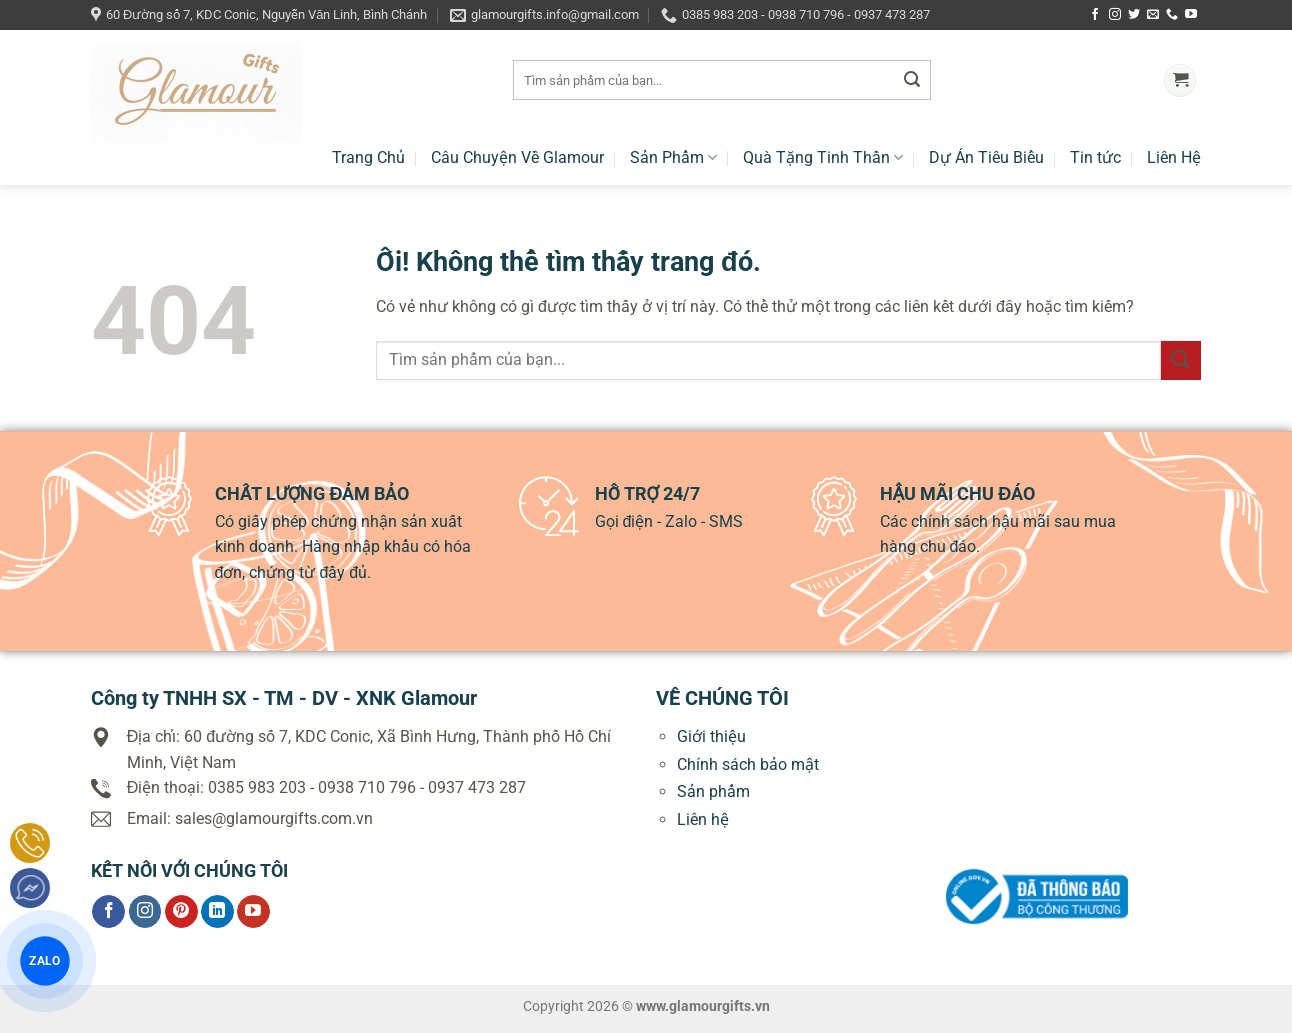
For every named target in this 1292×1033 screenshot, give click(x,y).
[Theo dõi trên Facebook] (1095, 15)
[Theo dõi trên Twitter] (1134, 15)
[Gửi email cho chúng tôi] (1153, 15)
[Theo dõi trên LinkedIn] (217, 912)
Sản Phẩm (673, 157)
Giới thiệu (711, 736)
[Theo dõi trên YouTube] (1191, 15)
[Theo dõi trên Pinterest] (181, 912)
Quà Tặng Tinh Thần (823, 157)
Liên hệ (703, 819)
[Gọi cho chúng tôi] (1172, 15)
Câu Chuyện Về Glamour (517, 157)
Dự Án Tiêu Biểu (986, 157)
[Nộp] (912, 81)
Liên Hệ (1174, 157)
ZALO (45, 960)
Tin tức (1095, 157)
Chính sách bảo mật (748, 764)
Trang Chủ (368, 157)
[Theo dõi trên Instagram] (1115, 15)
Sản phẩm (713, 791)
